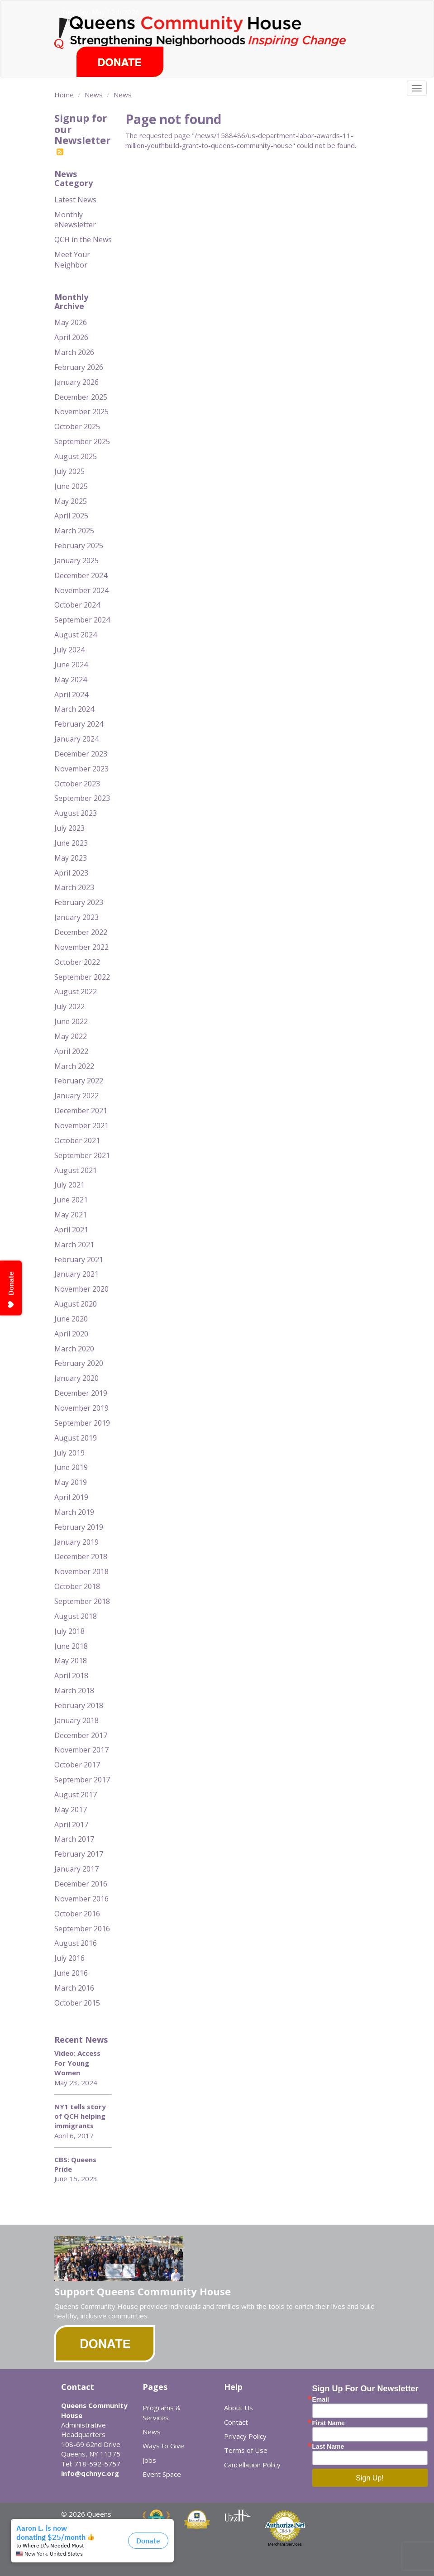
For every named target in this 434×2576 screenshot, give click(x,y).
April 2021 (71, 1230)
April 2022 (71, 1051)
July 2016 (69, 1958)
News (94, 94)
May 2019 (70, 1482)
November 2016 (81, 1899)
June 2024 (71, 665)
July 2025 (69, 471)
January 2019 (76, 1542)
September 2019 (82, 1423)
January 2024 (76, 739)
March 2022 (74, 1066)
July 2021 (69, 1185)
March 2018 (74, 1690)
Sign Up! (369, 2478)
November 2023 (81, 769)
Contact (236, 2422)
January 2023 (76, 917)
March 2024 (74, 709)
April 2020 (71, 1334)
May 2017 (70, 1810)
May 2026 (70, 322)
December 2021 (80, 1111)
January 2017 (76, 1869)
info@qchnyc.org (90, 2473)
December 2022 (80, 932)
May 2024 (70, 680)
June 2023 (71, 843)
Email (320, 2399)
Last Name (328, 2446)
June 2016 (71, 1973)
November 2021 (81, 1125)
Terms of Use (245, 2450)
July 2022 (69, 1006)
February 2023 (78, 902)
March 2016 (74, 1988)
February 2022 (78, 1081)
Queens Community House (216, 31)
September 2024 (82, 620)
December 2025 (80, 397)
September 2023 (82, 798)
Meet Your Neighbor (72, 259)
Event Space (162, 2474)
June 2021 (71, 1200)
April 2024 (71, 694)
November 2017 (81, 1750)
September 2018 (82, 1601)
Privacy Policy (245, 2436)
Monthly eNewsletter (75, 220)
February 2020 (78, 1363)
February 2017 (78, 1854)
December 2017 (80, 1735)
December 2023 (80, 754)
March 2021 (74, 1245)
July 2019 (69, 1453)
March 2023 (74, 887)
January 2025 (76, 560)
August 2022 (75, 991)
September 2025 (82, 441)
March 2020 (74, 1349)
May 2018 (70, 1661)
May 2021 (70, 1215)
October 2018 (77, 1586)
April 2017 (71, 1824)
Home (64, 94)
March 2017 (74, 1839)
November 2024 (81, 590)
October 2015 (77, 2003)
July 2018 (69, 1631)
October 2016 (77, 1914)
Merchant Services (285, 2544)
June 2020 (71, 1319)
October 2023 (77, 784)
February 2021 (78, 1259)
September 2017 (82, 1780)
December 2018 (80, 1556)
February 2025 (78, 546)
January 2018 (76, 1720)
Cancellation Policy (252, 2464)
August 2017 (75, 1795)
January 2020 (76, 1378)
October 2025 (77, 426)
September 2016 (82, 1929)
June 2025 (71, 486)
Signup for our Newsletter (82, 133)
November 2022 (81, 947)
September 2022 (82, 977)
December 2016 (80, 1884)
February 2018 (78, 1705)
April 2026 (71, 337)
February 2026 (78, 367)
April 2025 (71, 516)
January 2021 (76, 1274)
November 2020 (81, 1289)
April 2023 (71, 873)
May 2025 (70, 501)
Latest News (75, 200)
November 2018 (81, 1571)
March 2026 (74, 352)
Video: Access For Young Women (77, 2063)
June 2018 (71, 1646)
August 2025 (75, 456)
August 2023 (75, 813)
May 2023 (70, 858)
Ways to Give (163, 2445)
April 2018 (71, 1676)
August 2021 (75, 1170)
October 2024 (77, 605)
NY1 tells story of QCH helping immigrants (80, 2116)
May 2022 (70, 1036)
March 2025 (74, 531)
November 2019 (81, 1408)
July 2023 (69, 828)
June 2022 (71, 1021)
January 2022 (76, 1096)
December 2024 (80, 575)
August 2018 (75, 1616)
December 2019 (80, 1393)
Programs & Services (162, 2412)
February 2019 (78, 1527)
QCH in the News (83, 239)
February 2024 (78, 724)
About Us (238, 2407)
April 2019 (71, 1497)
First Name (328, 2423)
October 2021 (77, 1140)
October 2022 (77, 962)
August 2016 (75, 1943)
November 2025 (81, 412)
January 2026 (76, 382)
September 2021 (82, 1155)
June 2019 (71, 1467)
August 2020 (75, 1304)
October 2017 (77, 1765)
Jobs (149, 2460)
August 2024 (75, 635)
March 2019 (74, 1512)
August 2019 (75, 1438)
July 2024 (69, 650)
